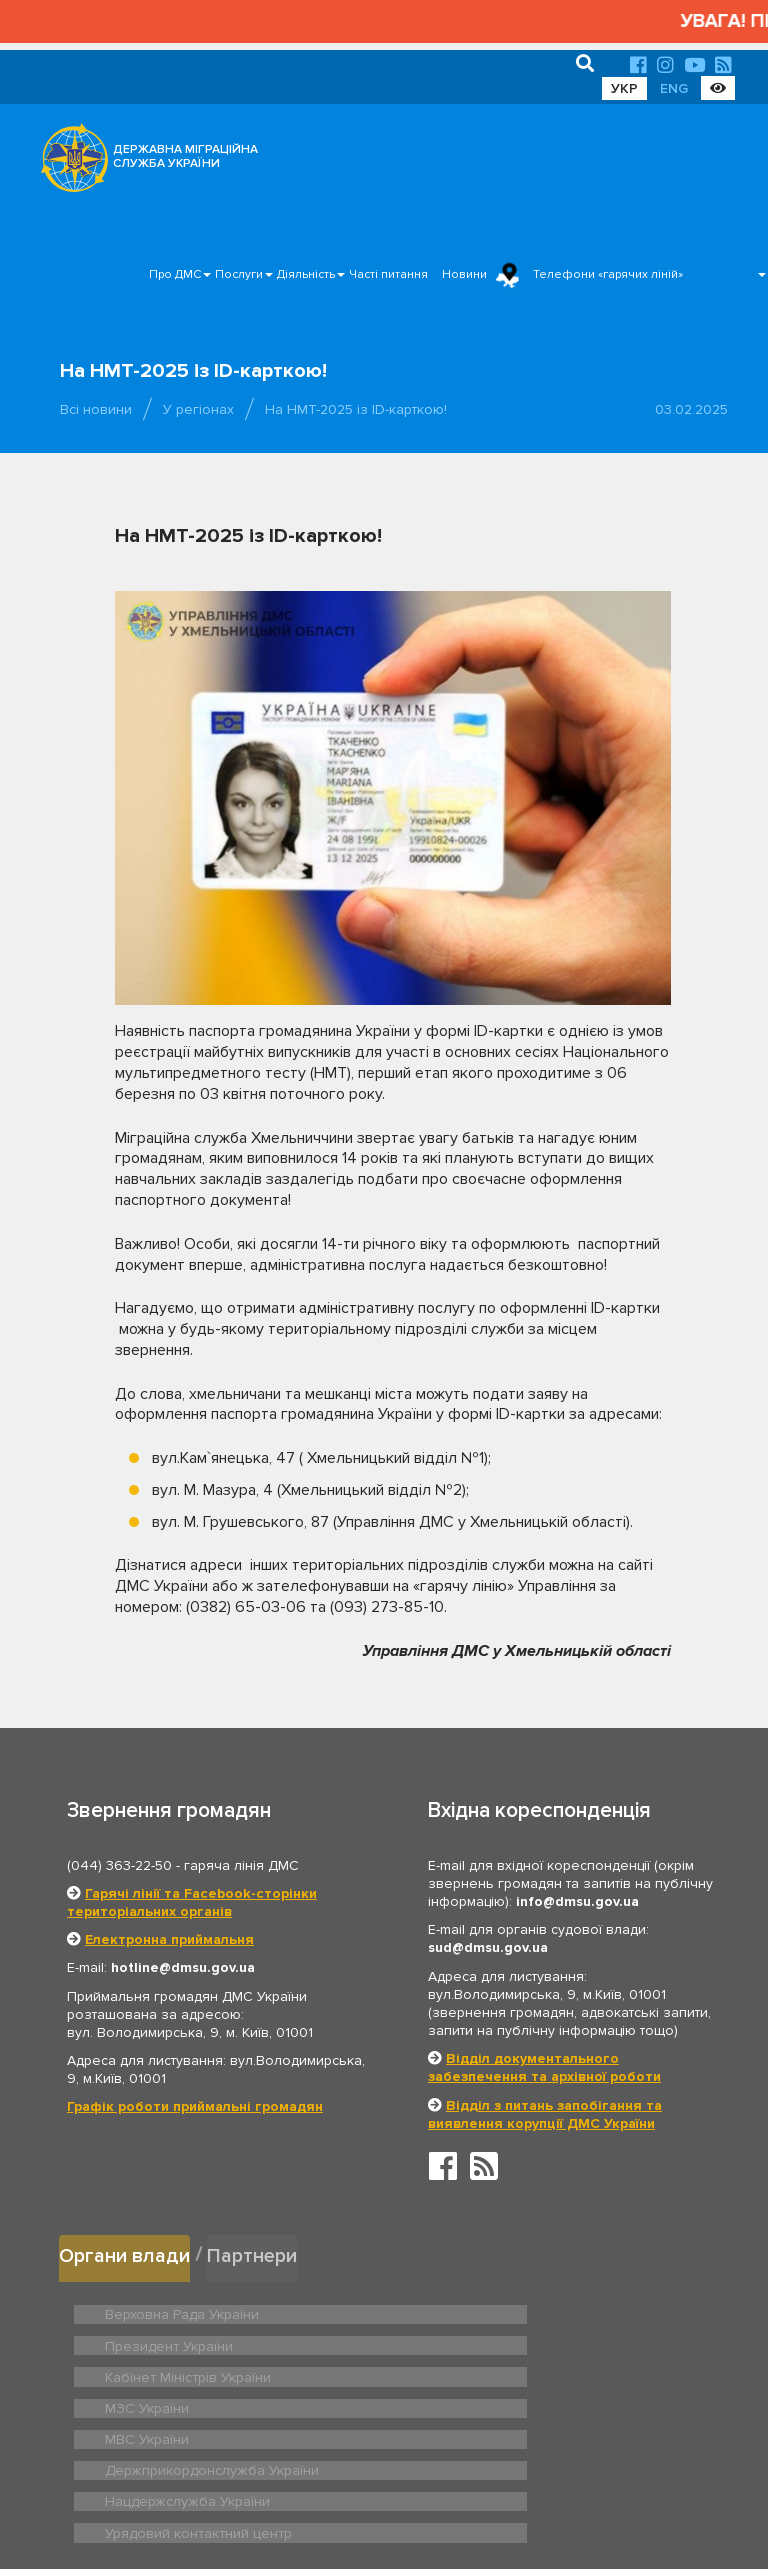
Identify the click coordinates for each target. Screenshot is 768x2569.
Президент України (490, 2310)
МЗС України (470, 2341)
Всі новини (96, 409)
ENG (674, 88)
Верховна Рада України (175, 2310)
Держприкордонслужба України (530, 2372)
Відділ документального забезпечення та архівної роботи (544, 2067)
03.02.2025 (691, 409)
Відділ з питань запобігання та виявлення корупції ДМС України (545, 2114)
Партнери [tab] (258, 2253)
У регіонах (198, 409)
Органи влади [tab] (126, 2253)
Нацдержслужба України (180, 2403)
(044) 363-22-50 (119, 1865)
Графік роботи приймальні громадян (195, 2106)
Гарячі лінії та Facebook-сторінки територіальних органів (192, 1902)
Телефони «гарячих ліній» (608, 274)
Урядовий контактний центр (515, 2403)
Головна (378, 2492)
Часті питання (388, 274)
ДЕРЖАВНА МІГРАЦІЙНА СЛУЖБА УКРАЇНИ (185, 156)
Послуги (239, 274)
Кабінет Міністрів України (181, 2341)
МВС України (143, 2372)
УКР (624, 88)
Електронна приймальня (169, 1939)
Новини (464, 274)
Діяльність (306, 274)
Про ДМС (175, 274)
